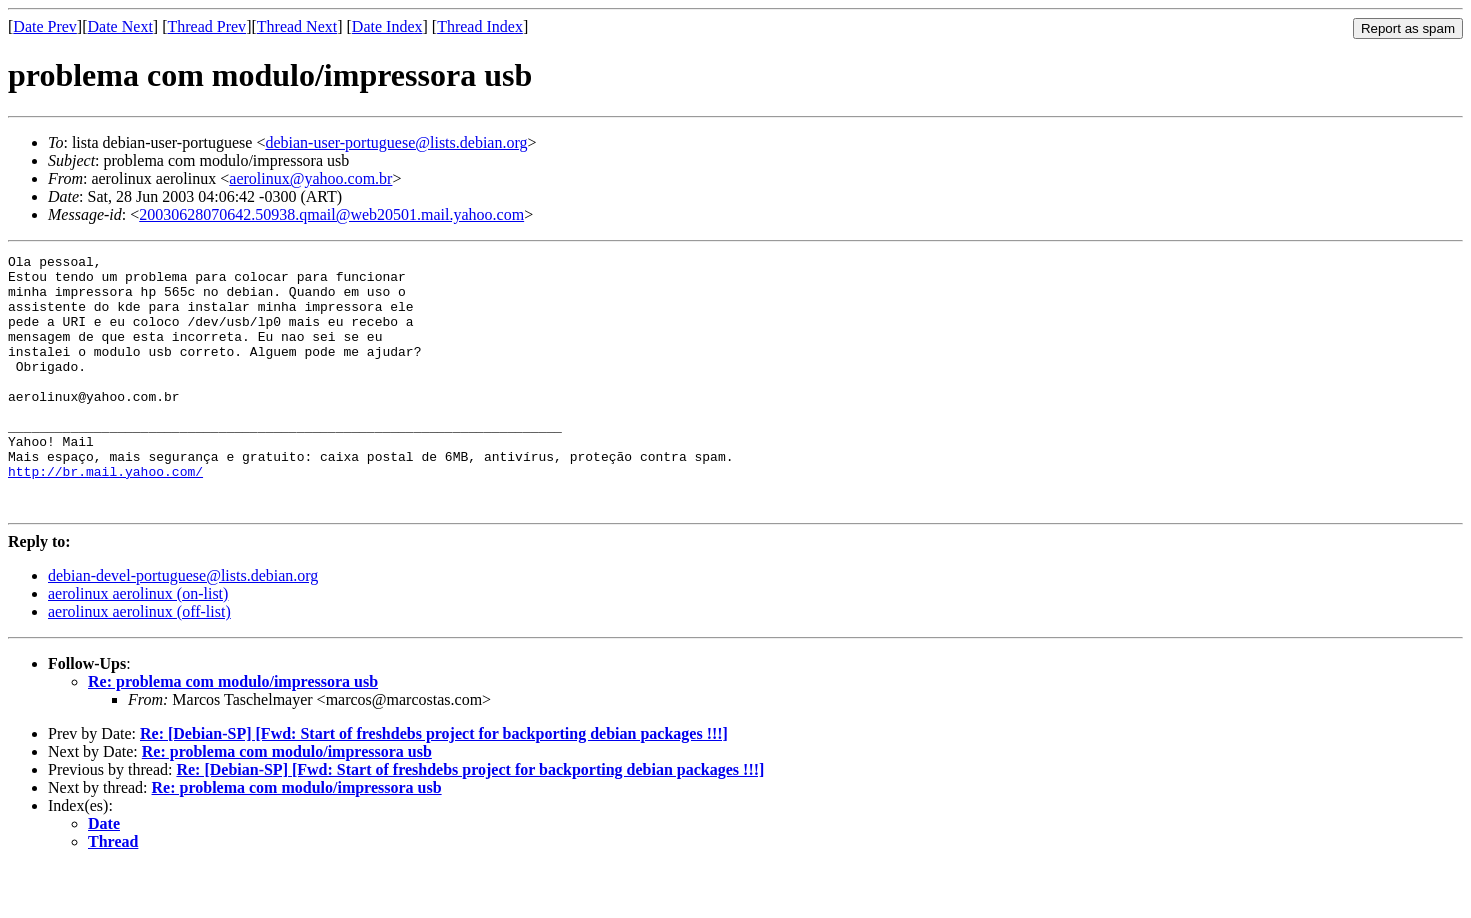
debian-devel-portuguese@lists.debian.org (183, 626)
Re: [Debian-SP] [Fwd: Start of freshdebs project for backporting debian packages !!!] (434, 784)
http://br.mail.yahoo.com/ (105, 516)
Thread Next (297, 26)
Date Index (387, 26)
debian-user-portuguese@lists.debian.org (396, 142)
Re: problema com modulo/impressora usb (233, 732)
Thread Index (480, 26)
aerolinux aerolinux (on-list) (138, 644)
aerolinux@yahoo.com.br (310, 178)
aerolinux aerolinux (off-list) (139, 662)
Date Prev (45, 26)
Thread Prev (206, 26)
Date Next (120, 26)
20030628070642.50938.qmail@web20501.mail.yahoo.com (331, 214)
